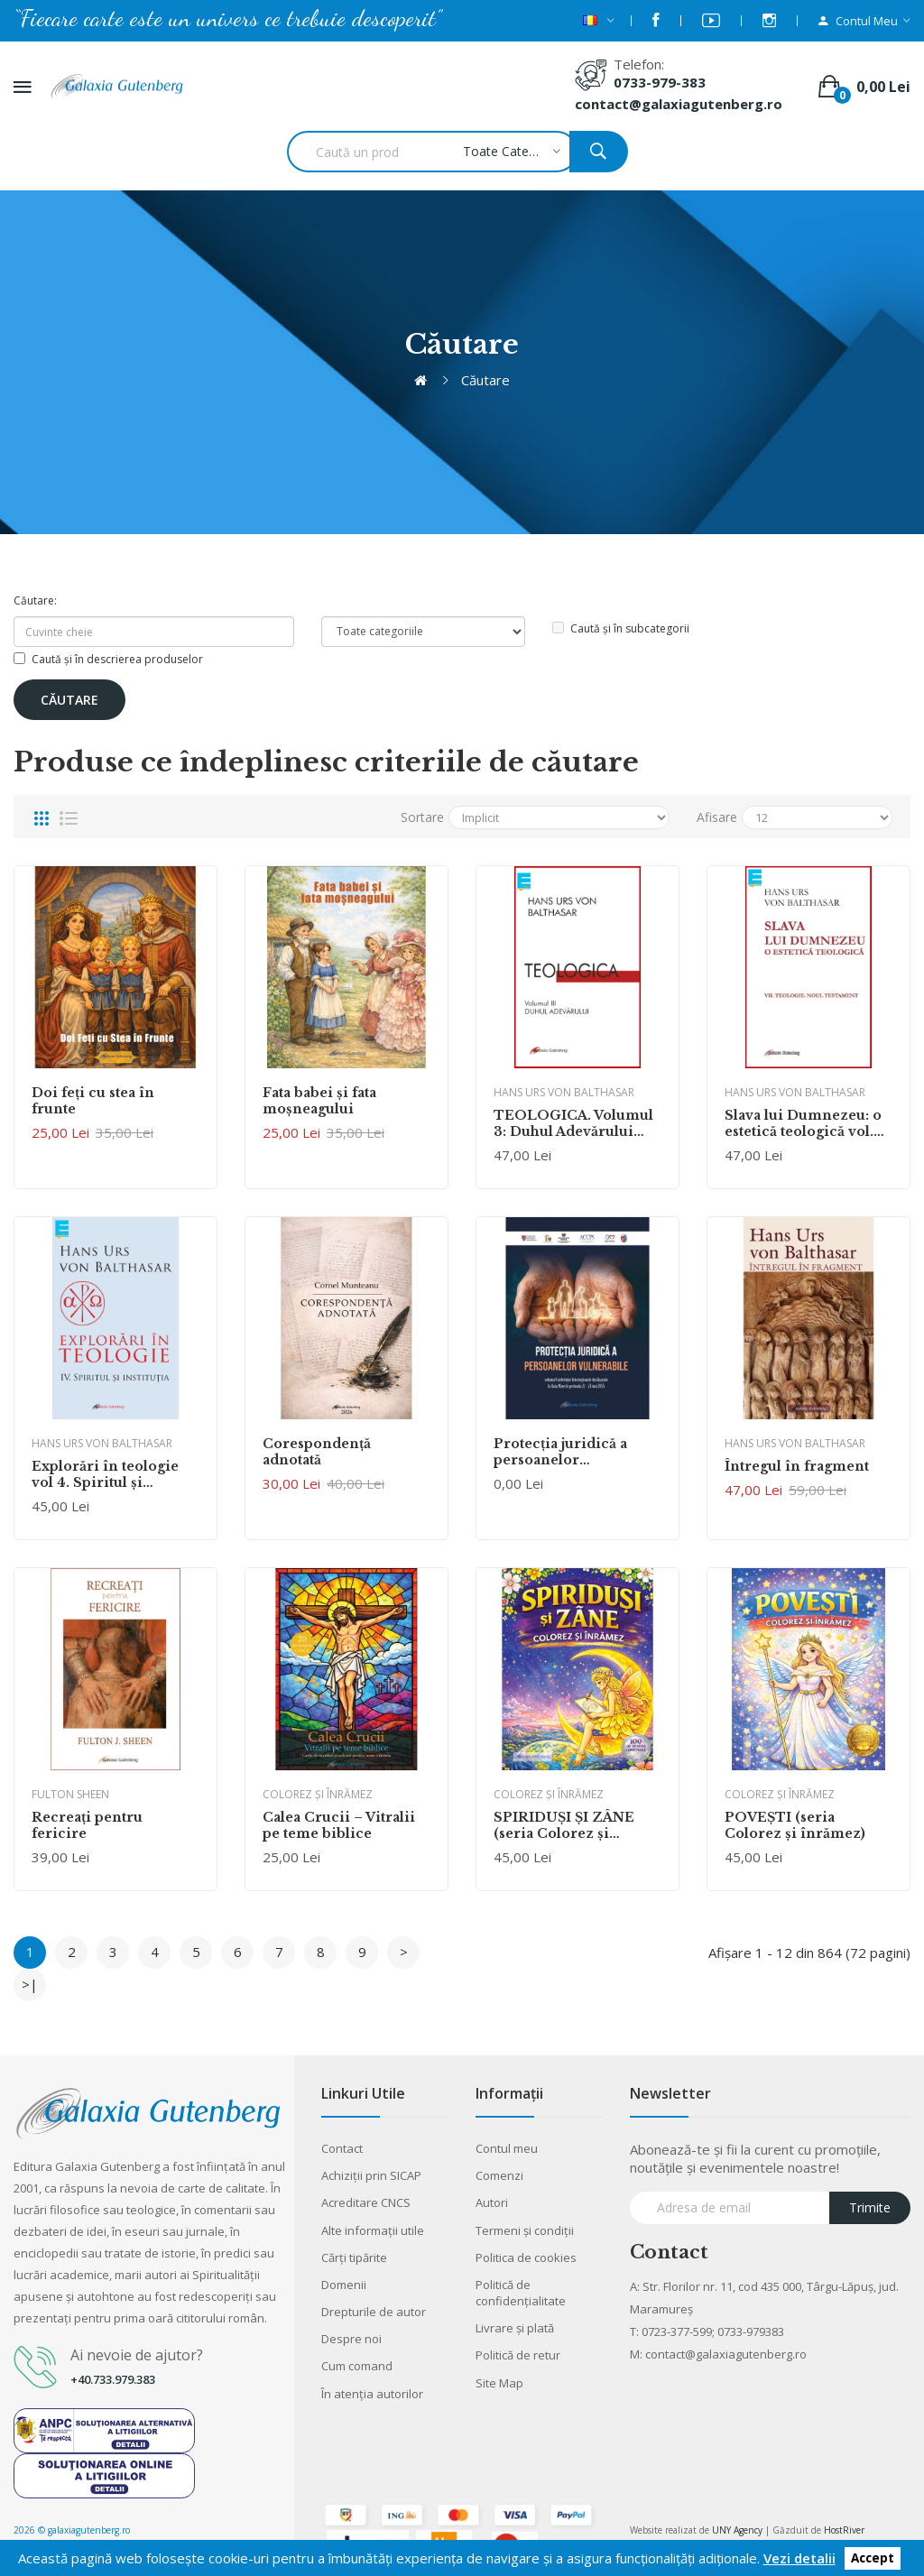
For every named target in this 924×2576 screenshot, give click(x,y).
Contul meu (507, 2148)
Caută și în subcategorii (620, 628)
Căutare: (35, 600)
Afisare (717, 817)
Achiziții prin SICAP (371, 2175)
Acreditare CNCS (366, 2202)
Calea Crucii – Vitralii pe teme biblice (339, 1825)
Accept (872, 2559)
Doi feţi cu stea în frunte (93, 1101)
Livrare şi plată (515, 2328)
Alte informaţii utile (372, 2230)
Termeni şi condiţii (525, 2230)
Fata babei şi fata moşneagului (319, 1101)
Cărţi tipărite (354, 2257)
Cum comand (357, 2366)
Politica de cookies (526, 2257)
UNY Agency (737, 2530)
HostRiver (844, 2530)
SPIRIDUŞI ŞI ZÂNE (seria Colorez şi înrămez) (564, 1825)
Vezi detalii (799, 2558)
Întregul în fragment (797, 1466)
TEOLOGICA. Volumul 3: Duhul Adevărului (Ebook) (573, 1123)
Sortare (422, 817)
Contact (342, 2148)
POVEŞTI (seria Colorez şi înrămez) (795, 1825)
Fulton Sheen (70, 1794)
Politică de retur (518, 2355)
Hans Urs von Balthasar (564, 1092)
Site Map (499, 2383)
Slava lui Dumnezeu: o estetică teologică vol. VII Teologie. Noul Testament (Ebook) (803, 1123)
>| (30, 1984)
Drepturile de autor (373, 2312)
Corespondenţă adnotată (317, 1452)
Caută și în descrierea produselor (108, 659)
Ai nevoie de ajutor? (136, 2355)
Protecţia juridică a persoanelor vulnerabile (560, 1452)
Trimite (870, 2207)
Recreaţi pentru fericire (87, 1825)
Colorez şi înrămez (318, 1794)
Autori (492, 2202)
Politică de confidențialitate (521, 2292)
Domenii (343, 2284)
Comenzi (499, 2175)
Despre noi (351, 2339)
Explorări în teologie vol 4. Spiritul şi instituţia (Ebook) (105, 1474)
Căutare (485, 380)
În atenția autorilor (372, 2394)
